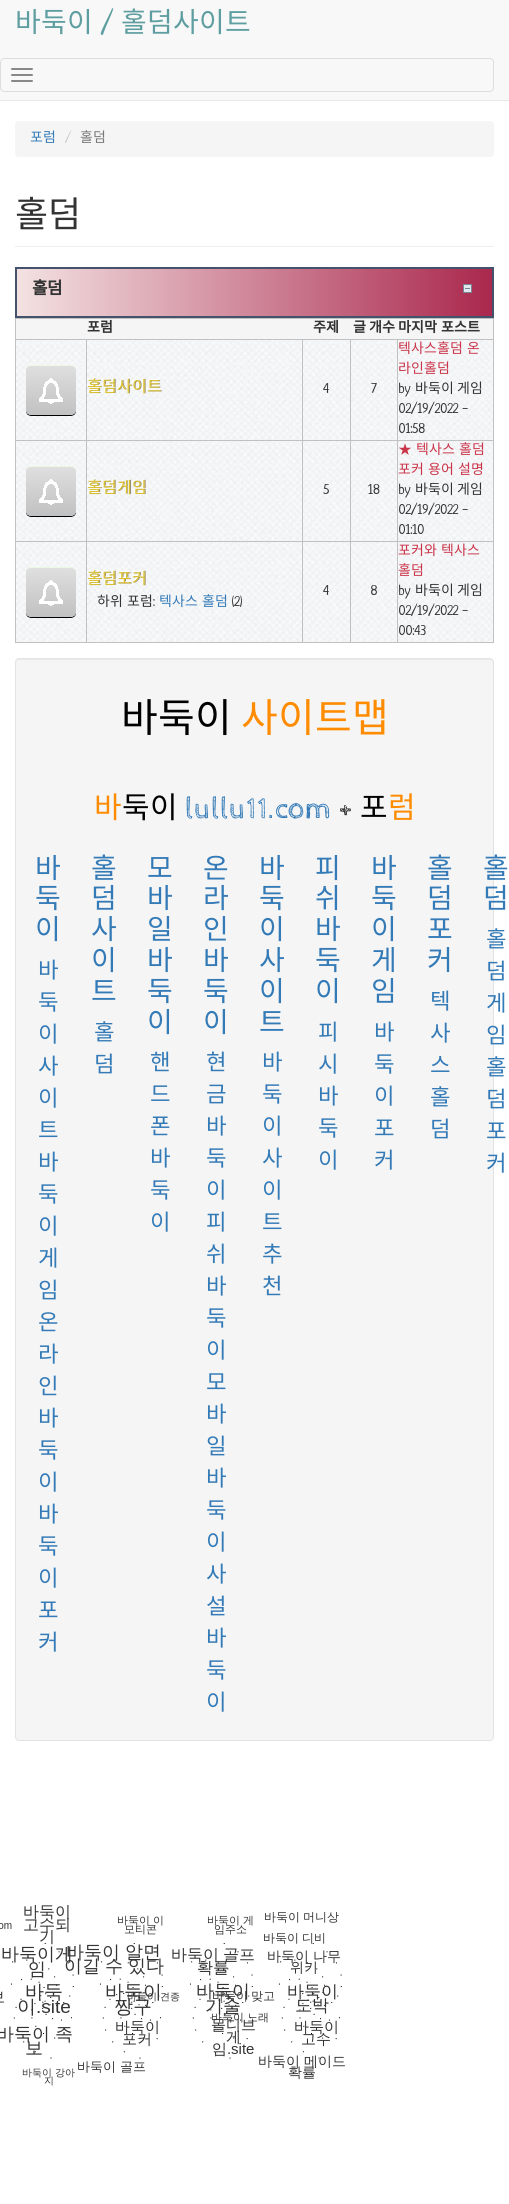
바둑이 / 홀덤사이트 (133, 25)
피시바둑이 (328, 1098)
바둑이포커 (384, 1098)
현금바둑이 (216, 1128)
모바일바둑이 (160, 946)
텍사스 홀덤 (193, 602)
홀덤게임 (117, 489)
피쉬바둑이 (216, 1288)
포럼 (43, 138)
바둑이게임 (48, 1228)
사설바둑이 (216, 1640)
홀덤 (47, 290)
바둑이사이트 (272, 946)
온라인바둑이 (216, 946)
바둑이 (48, 900)
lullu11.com (213, 808)
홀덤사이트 (124, 388)
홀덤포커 (117, 580)
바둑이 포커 (48, 1580)
